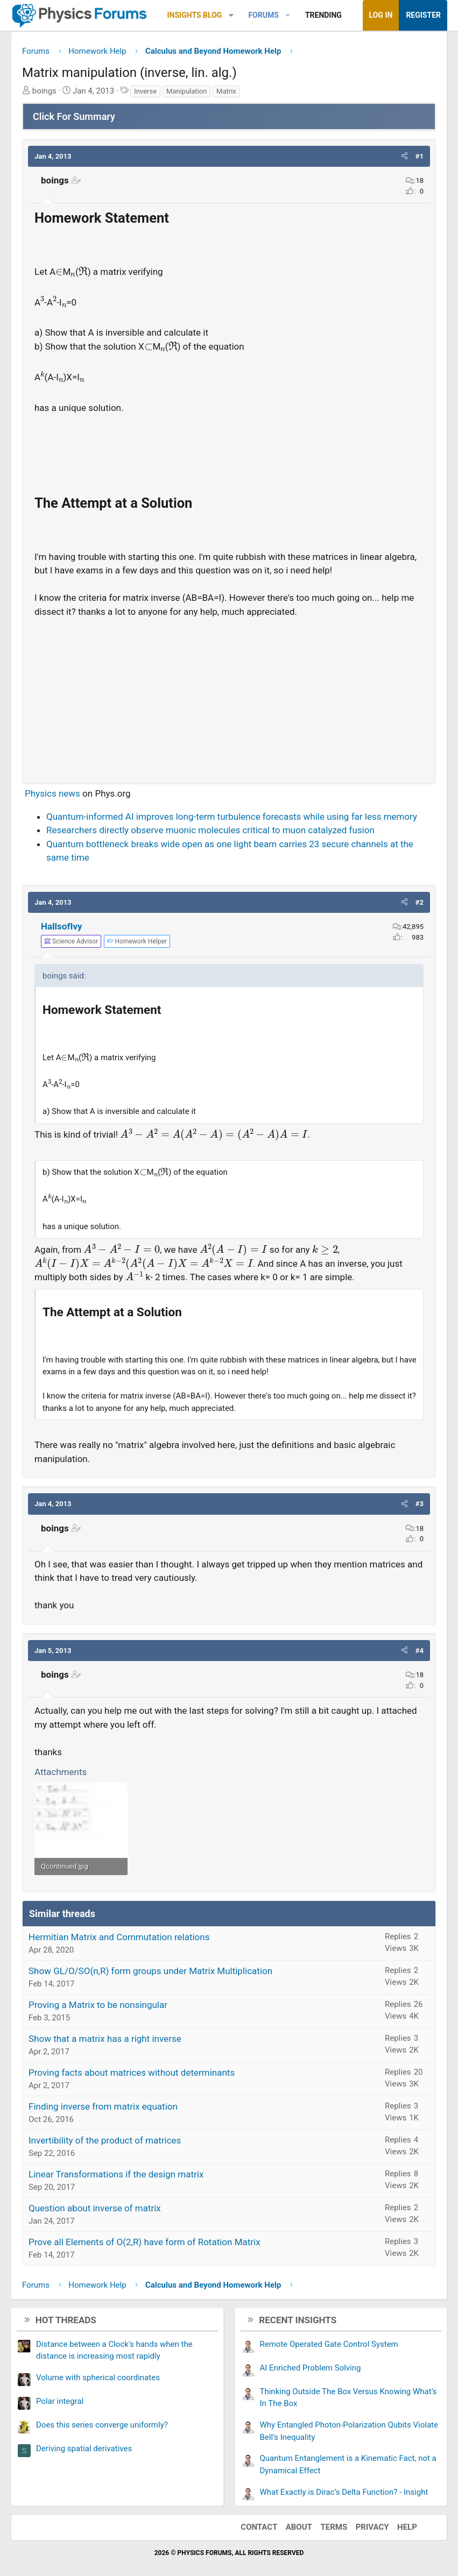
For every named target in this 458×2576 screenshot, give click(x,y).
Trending (323, 15)
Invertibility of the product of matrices (105, 2140)
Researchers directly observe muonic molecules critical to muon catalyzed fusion (210, 830)
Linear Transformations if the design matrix (116, 2174)
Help (407, 2527)
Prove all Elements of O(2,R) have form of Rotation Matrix (144, 2242)
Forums (263, 15)
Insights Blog (194, 15)
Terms (333, 2527)
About (299, 2527)
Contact (259, 2527)
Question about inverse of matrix (95, 2208)
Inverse (145, 91)
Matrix (226, 91)
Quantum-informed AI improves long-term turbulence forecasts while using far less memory (231, 816)
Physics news (52, 793)
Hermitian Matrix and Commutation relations (119, 1937)
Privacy (372, 2527)
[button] (231, 15)
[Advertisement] (229, 696)
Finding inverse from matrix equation (103, 2106)
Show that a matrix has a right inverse (105, 2038)
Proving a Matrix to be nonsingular (98, 2004)
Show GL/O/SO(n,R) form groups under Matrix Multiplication (150, 1970)
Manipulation (186, 91)
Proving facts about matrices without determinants (132, 2072)
